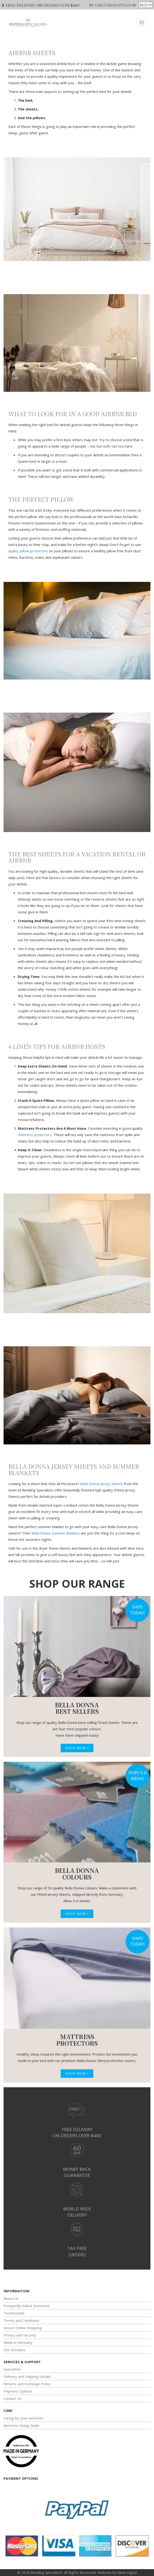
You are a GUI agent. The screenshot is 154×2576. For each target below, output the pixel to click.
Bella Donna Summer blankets (56, 1533)
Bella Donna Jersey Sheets (101, 1483)
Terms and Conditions (21, 2320)
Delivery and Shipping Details (27, 2376)
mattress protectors (35, 1134)
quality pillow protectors (28, 551)
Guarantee (12, 2369)
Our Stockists (14, 2349)
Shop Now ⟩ (77, 1748)
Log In (130, 5)
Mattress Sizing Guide (21, 2425)
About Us (11, 2298)
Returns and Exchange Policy (27, 2383)
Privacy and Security (20, 2335)
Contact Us (13, 2398)
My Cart (96, 5)
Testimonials (14, 2313)
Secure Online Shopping (23, 2327)
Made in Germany (18, 2342)
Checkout (114, 5)
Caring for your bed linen (23, 2418)
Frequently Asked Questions (27, 2305)
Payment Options (18, 2391)
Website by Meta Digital (117, 2572)
